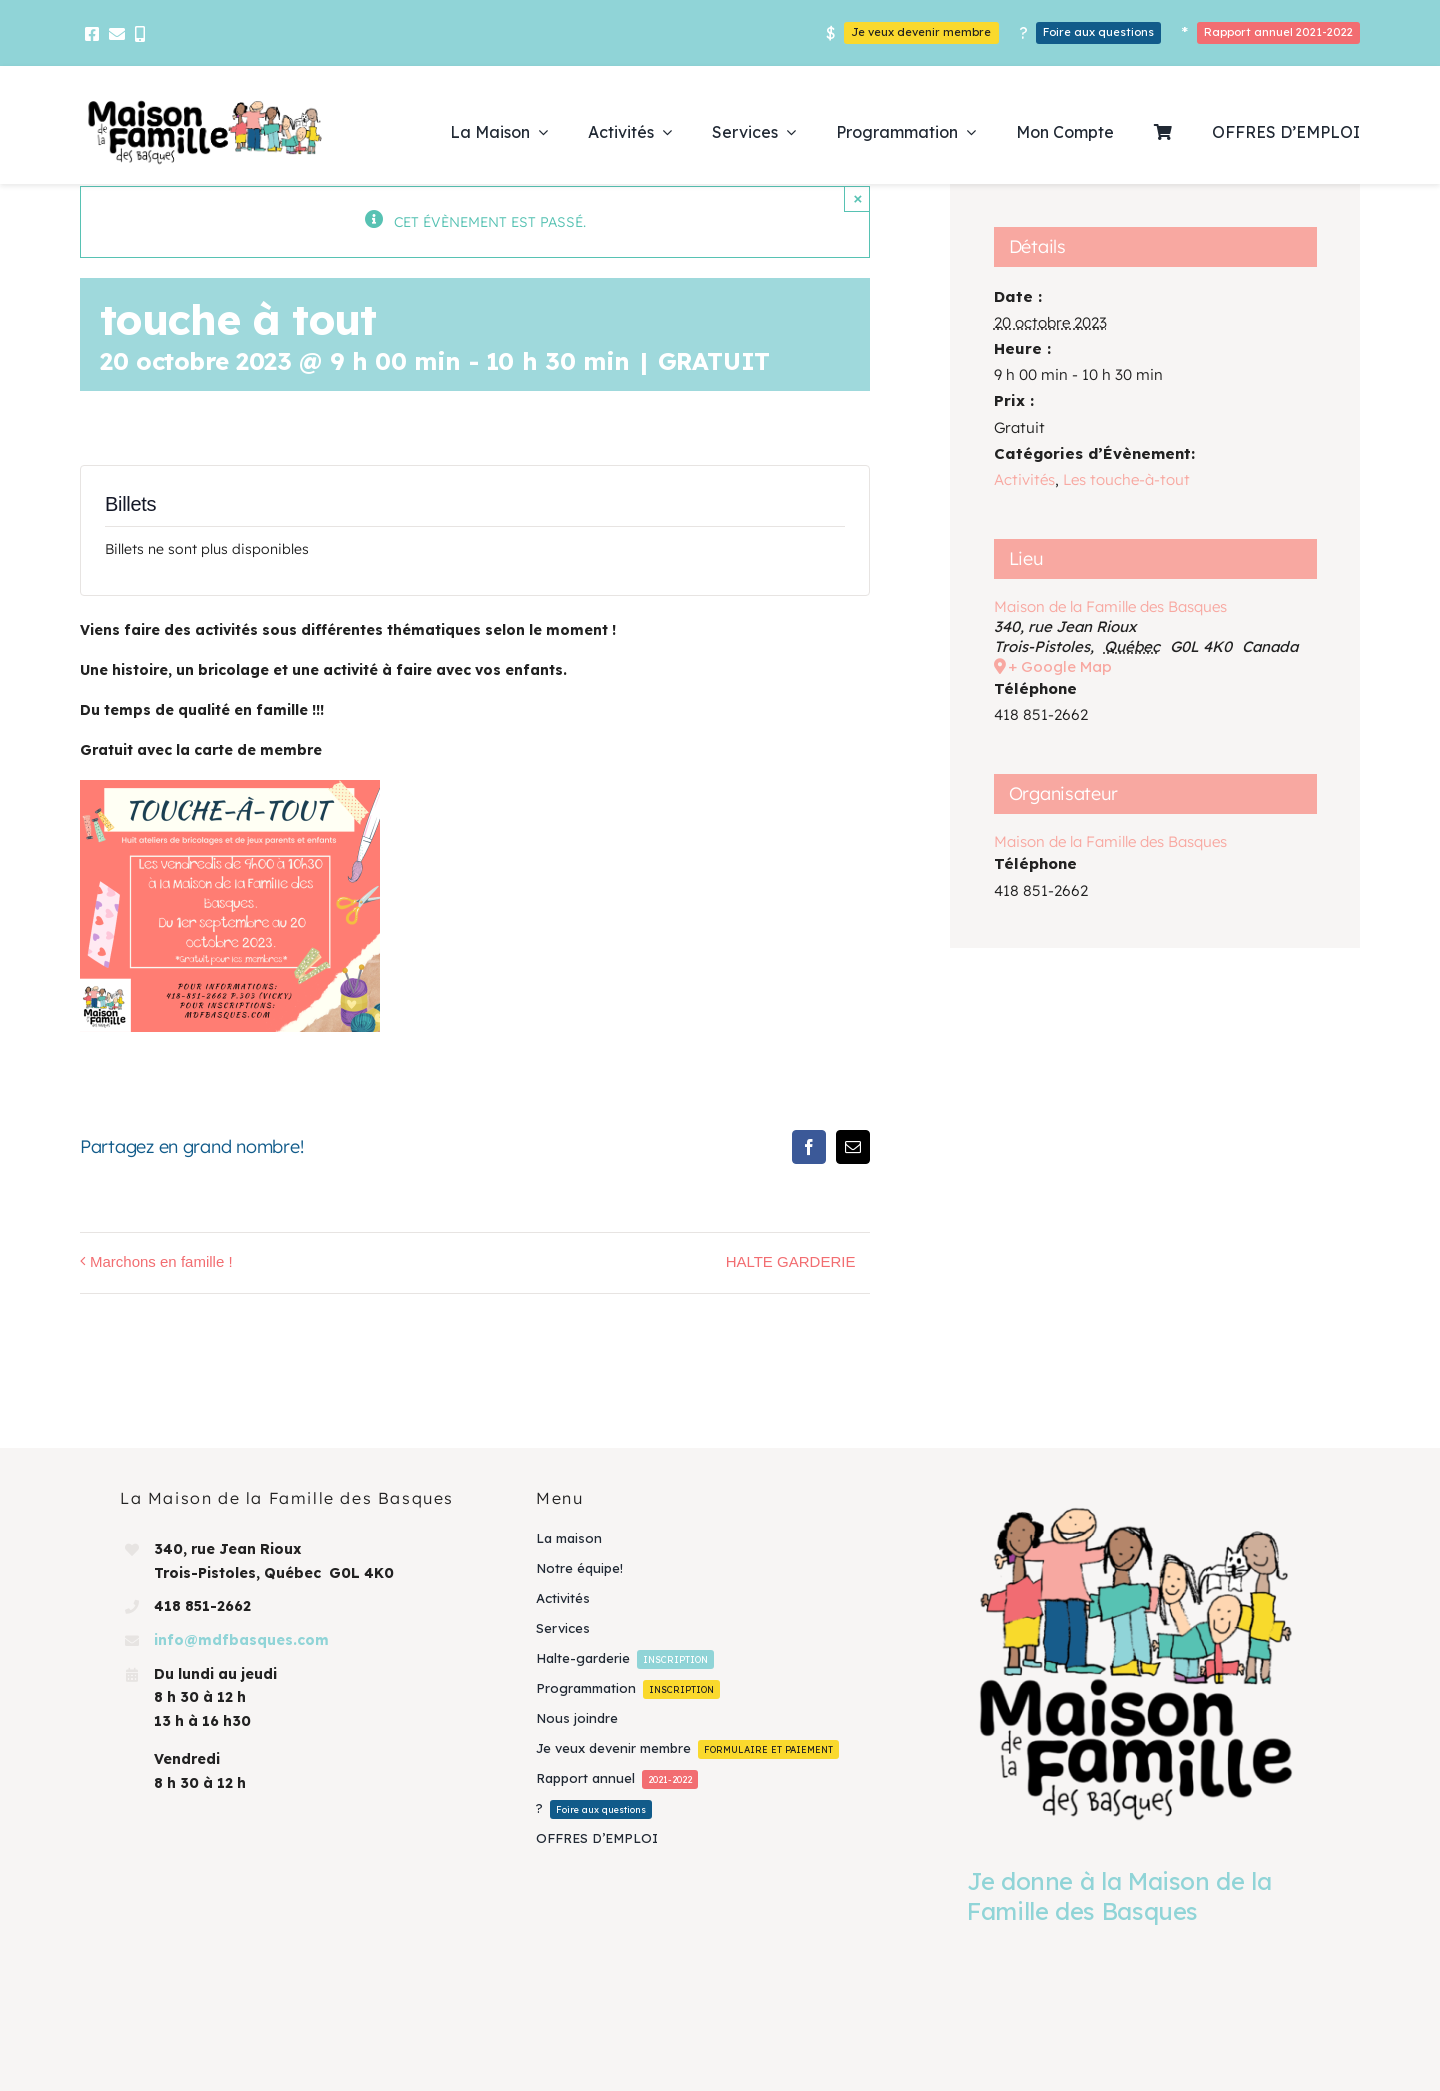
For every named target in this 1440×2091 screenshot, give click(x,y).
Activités (1024, 479)
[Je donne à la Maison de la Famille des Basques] (1136, 1662)
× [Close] (858, 198)
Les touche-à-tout (1126, 479)
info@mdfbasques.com (241, 1640)
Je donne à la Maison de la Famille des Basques (1119, 1896)
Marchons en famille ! (161, 1261)
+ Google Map (1060, 666)
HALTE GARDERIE (791, 1261)
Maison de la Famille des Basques (1110, 606)
